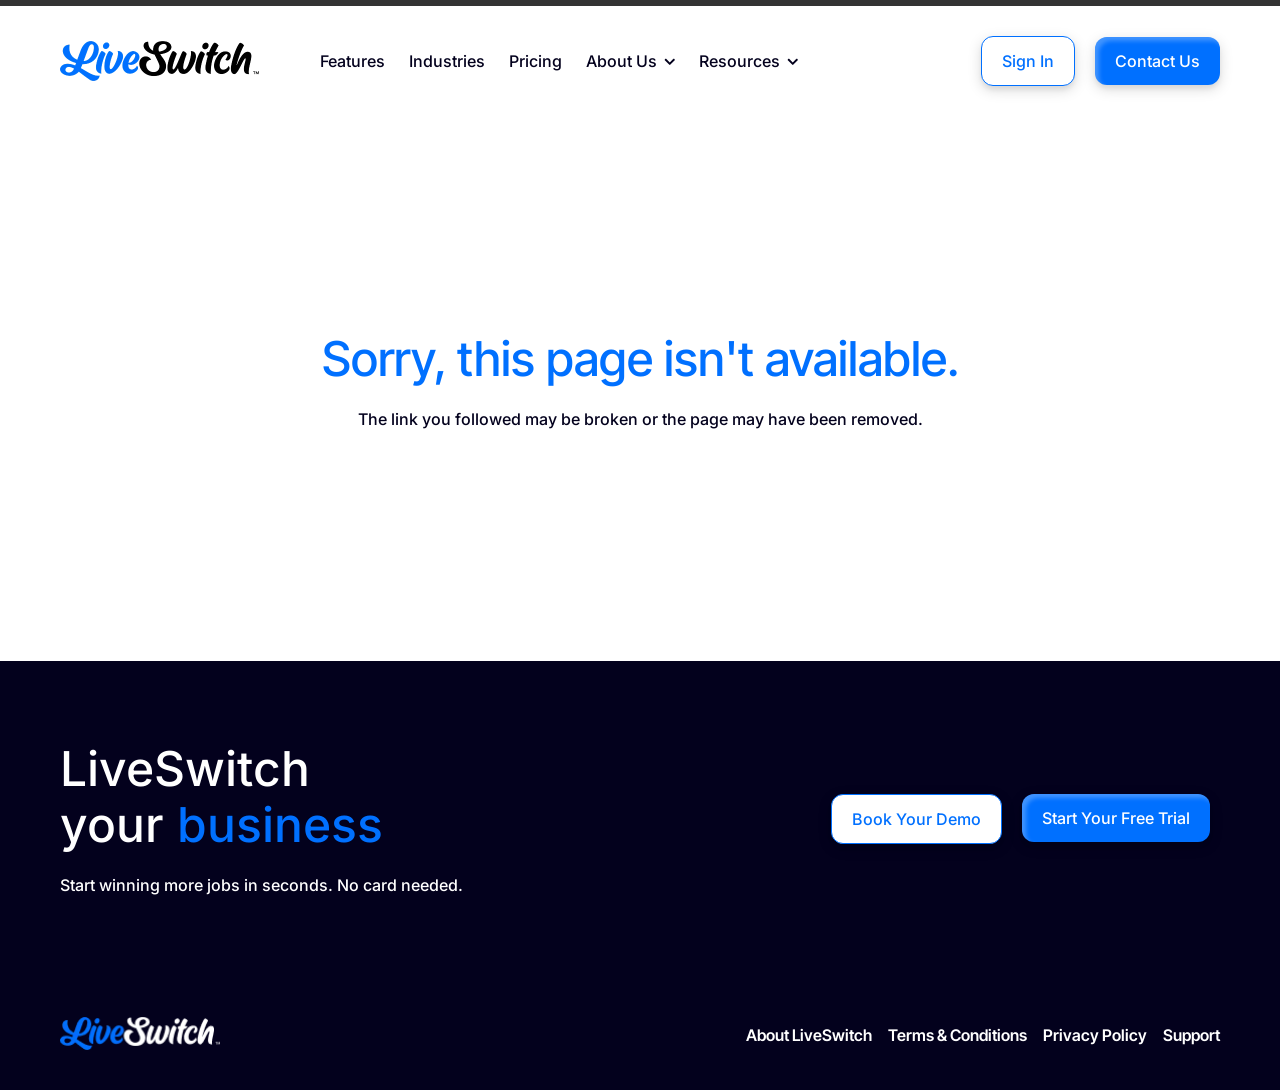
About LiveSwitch (809, 1035)
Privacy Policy (1095, 1035)
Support (1191, 1035)
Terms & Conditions (957, 1035)
